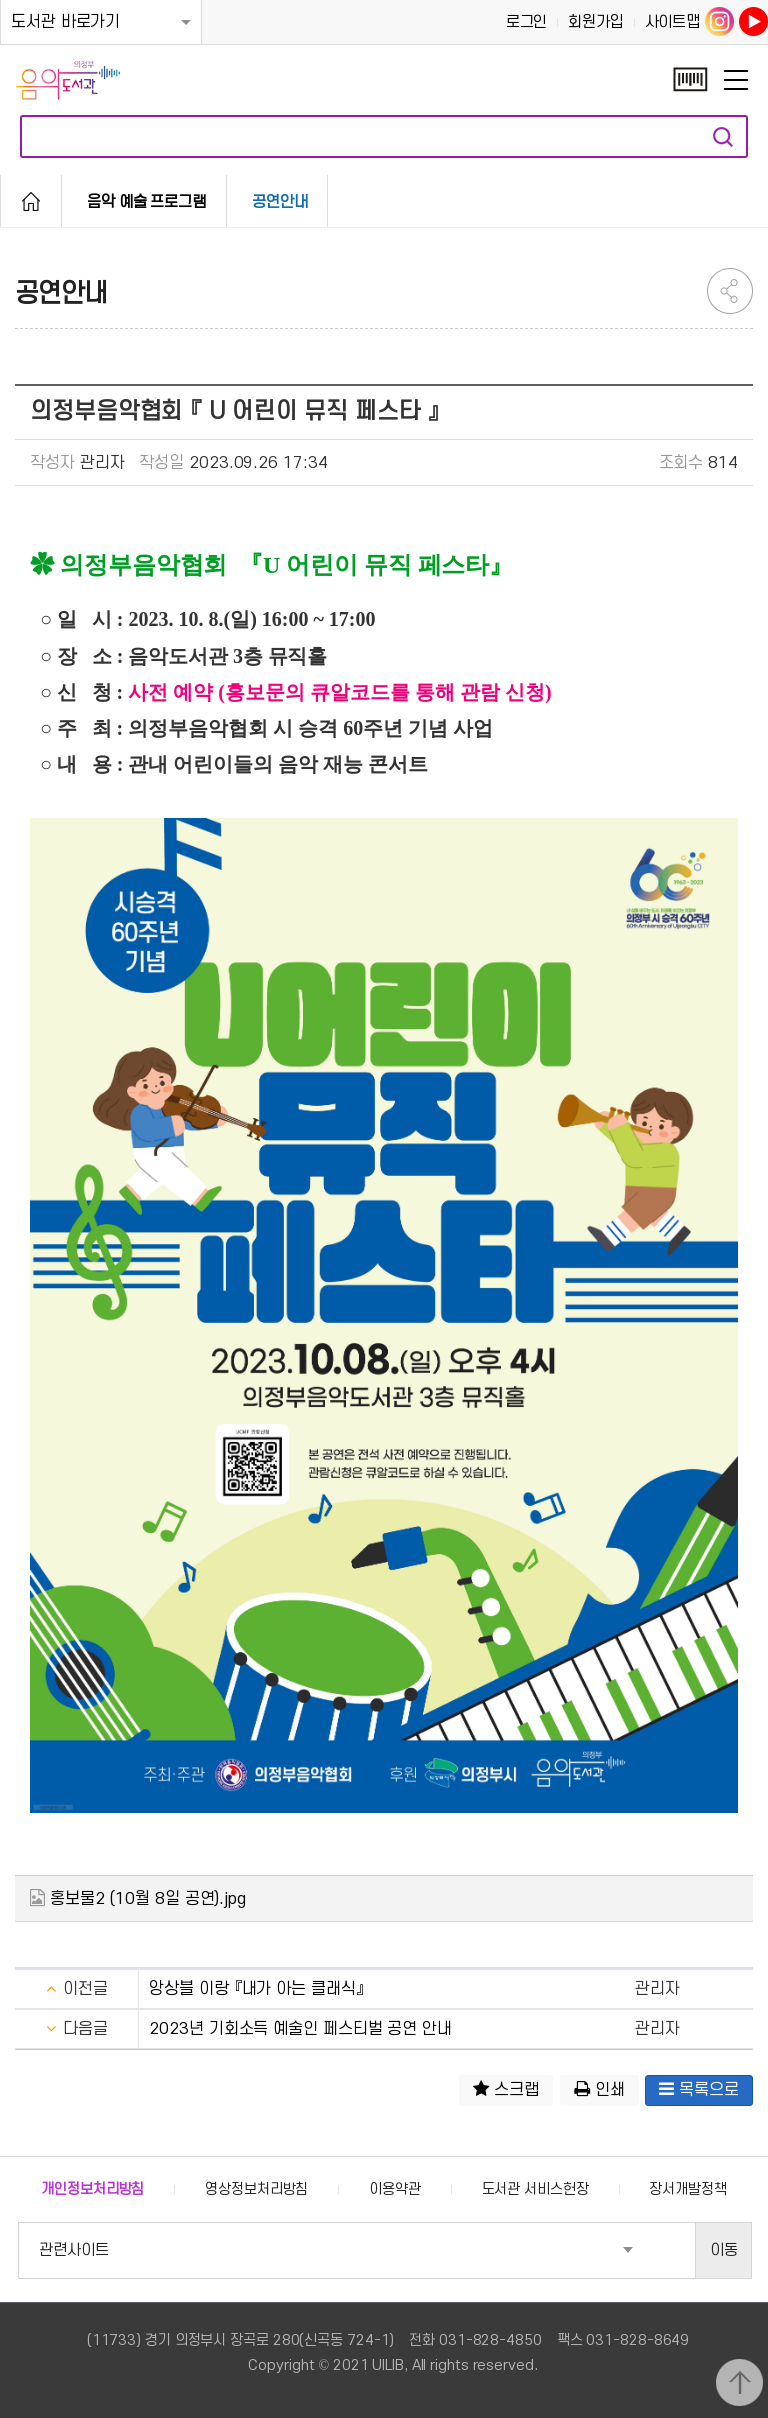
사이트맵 (673, 22)
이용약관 (395, 2189)
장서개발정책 (687, 2189)
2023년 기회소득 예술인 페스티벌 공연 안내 (300, 2029)
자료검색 (723, 136)
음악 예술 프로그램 (146, 202)
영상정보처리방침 (256, 2189)
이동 (724, 2250)
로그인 (527, 22)
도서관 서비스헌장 (535, 2189)
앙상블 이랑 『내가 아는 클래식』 (256, 1989)
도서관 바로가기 (65, 22)
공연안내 (280, 202)
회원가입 (596, 22)
